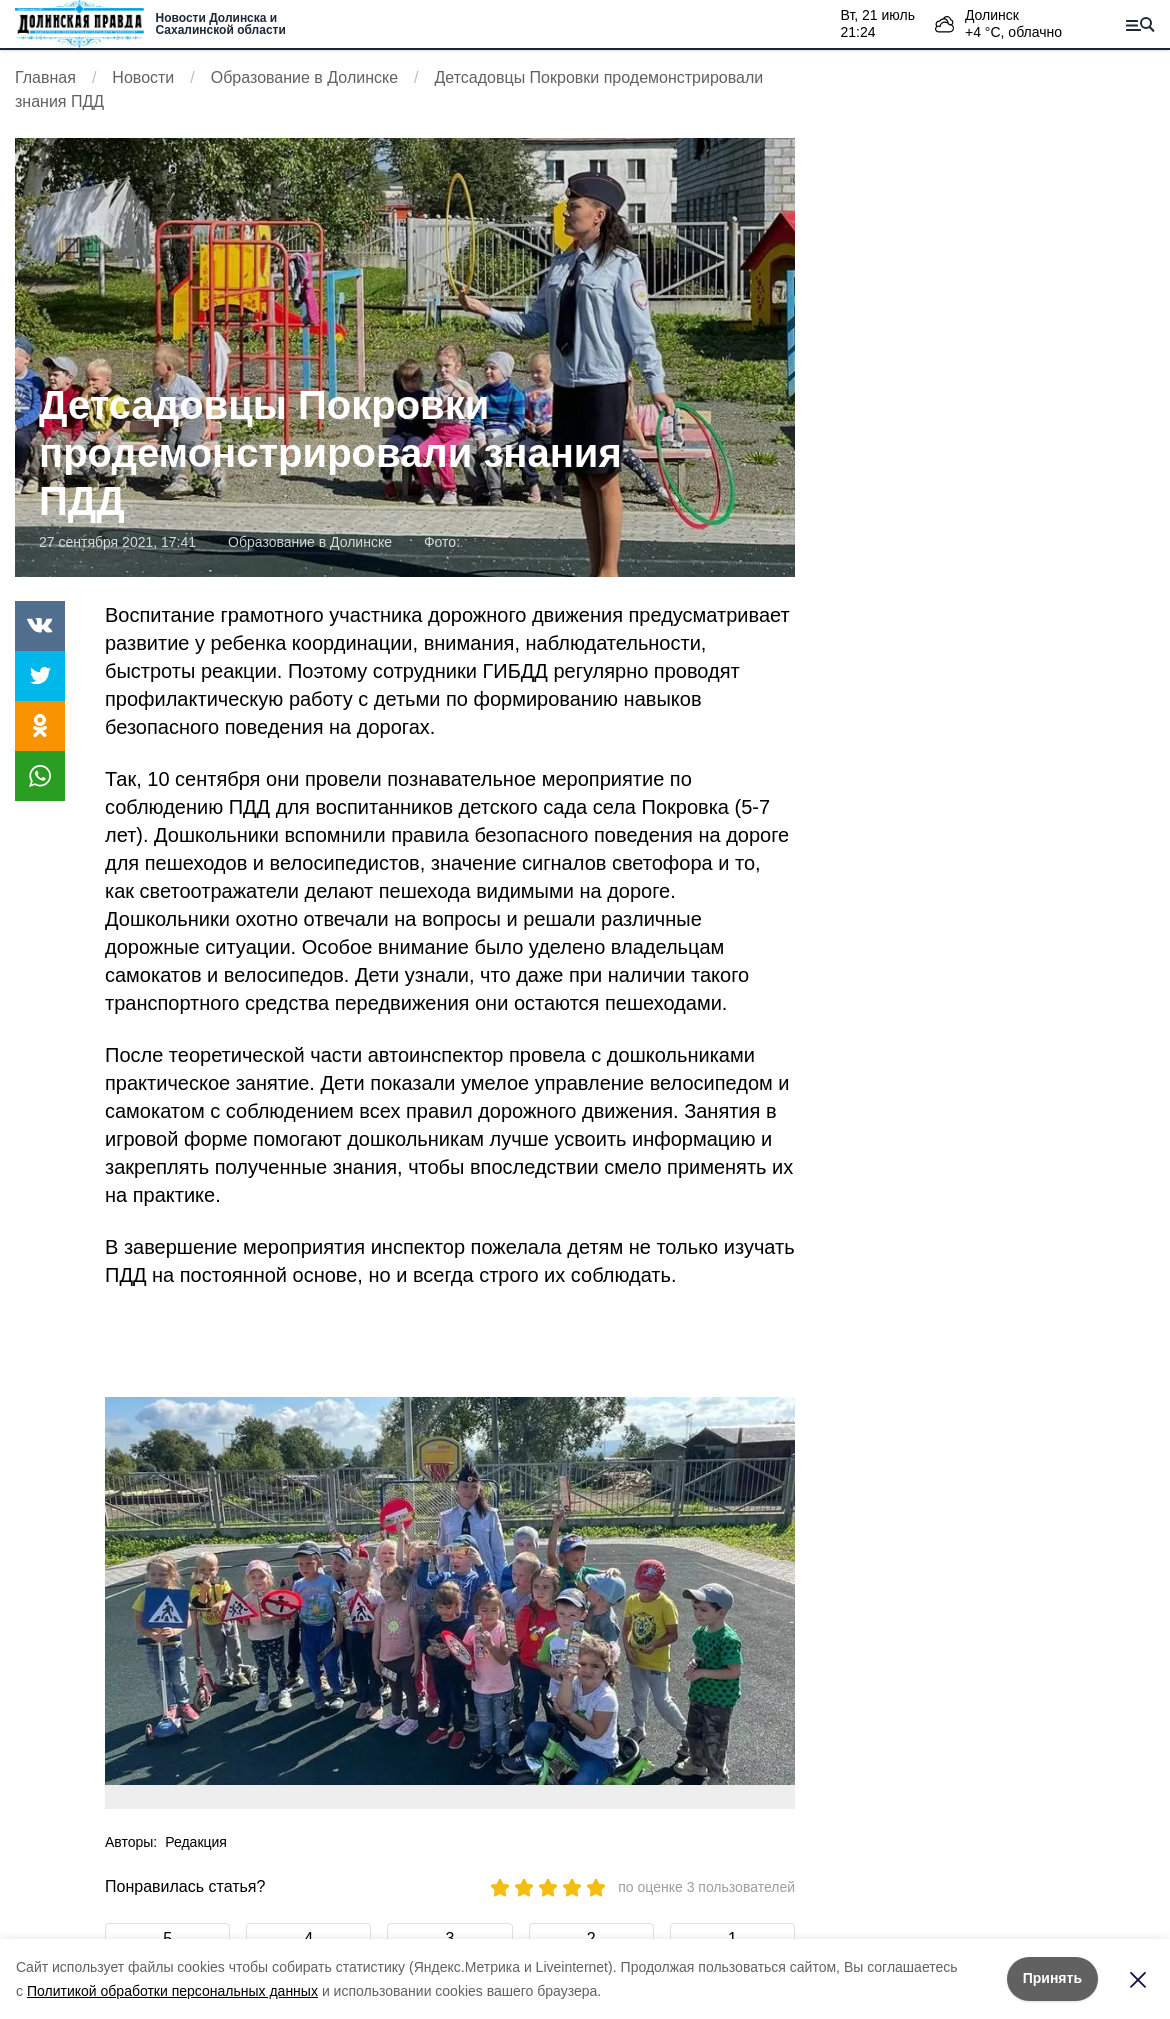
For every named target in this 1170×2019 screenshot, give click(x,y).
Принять (1052, 1978)
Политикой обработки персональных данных (172, 1991)
